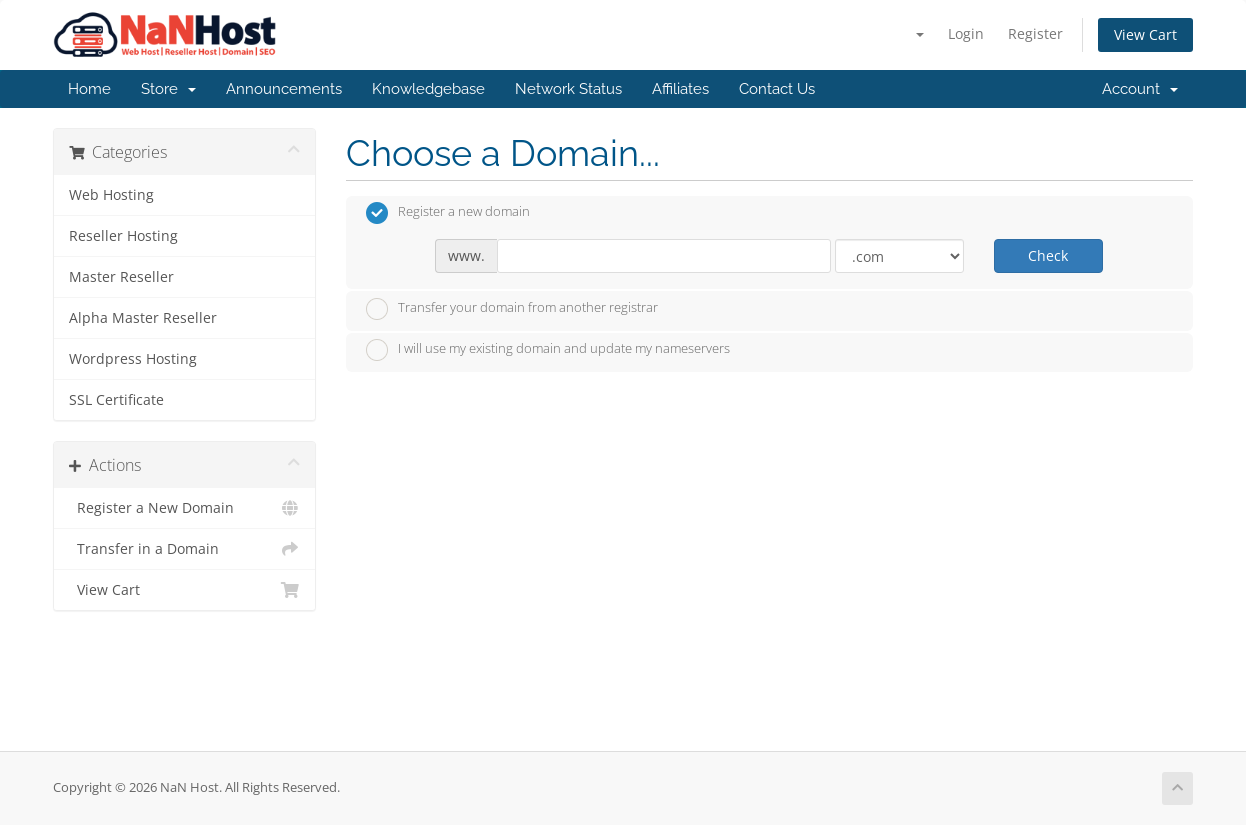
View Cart (1145, 34)
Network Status (568, 89)
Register (1035, 33)
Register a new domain (448, 213)
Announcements (284, 89)
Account (1140, 89)
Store (168, 89)
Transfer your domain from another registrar (512, 309)
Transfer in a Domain (184, 549)
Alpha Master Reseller (143, 318)
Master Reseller (121, 277)
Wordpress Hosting (133, 359)
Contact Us (777, 89)
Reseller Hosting (123, 236)
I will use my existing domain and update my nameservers (548, 350)
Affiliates (680, 89)
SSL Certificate (116, 400)
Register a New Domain (184, 508)
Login (966, 33)
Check (1048, 255)
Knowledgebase (428, 89)
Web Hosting (111, 195)
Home (89, 89)
